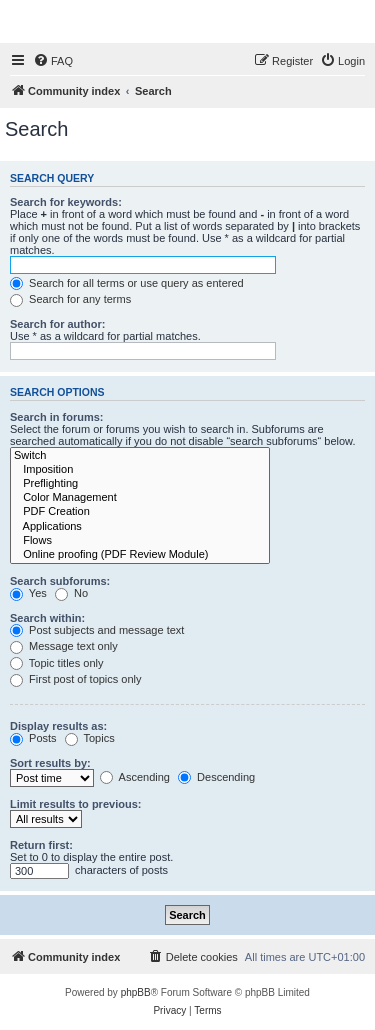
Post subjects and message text (97, 630)
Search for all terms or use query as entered (127, 283)
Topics (90, 738)
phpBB (136, 992)
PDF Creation (140, 512)
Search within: (47, 618)
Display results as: (58, 726)
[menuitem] (53, 61)
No (71, 593)
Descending (216, 777)
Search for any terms (70, 299)
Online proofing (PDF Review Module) (140, 555)
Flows (140, 541)
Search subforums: (60, 581)
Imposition (140, 470)
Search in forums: (57, 417)
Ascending (135, 777)
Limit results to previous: (75, 804)
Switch (140, 456)
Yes (28, 593)
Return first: (41, 845)
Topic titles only (56, 663)
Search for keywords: (66, 202)
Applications (140, 527)
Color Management (140, 498)
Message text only (64, 646)
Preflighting (140, 484)
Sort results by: (50, 763)
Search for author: (57, 324)
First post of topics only (76, 679)
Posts (33, 738)
